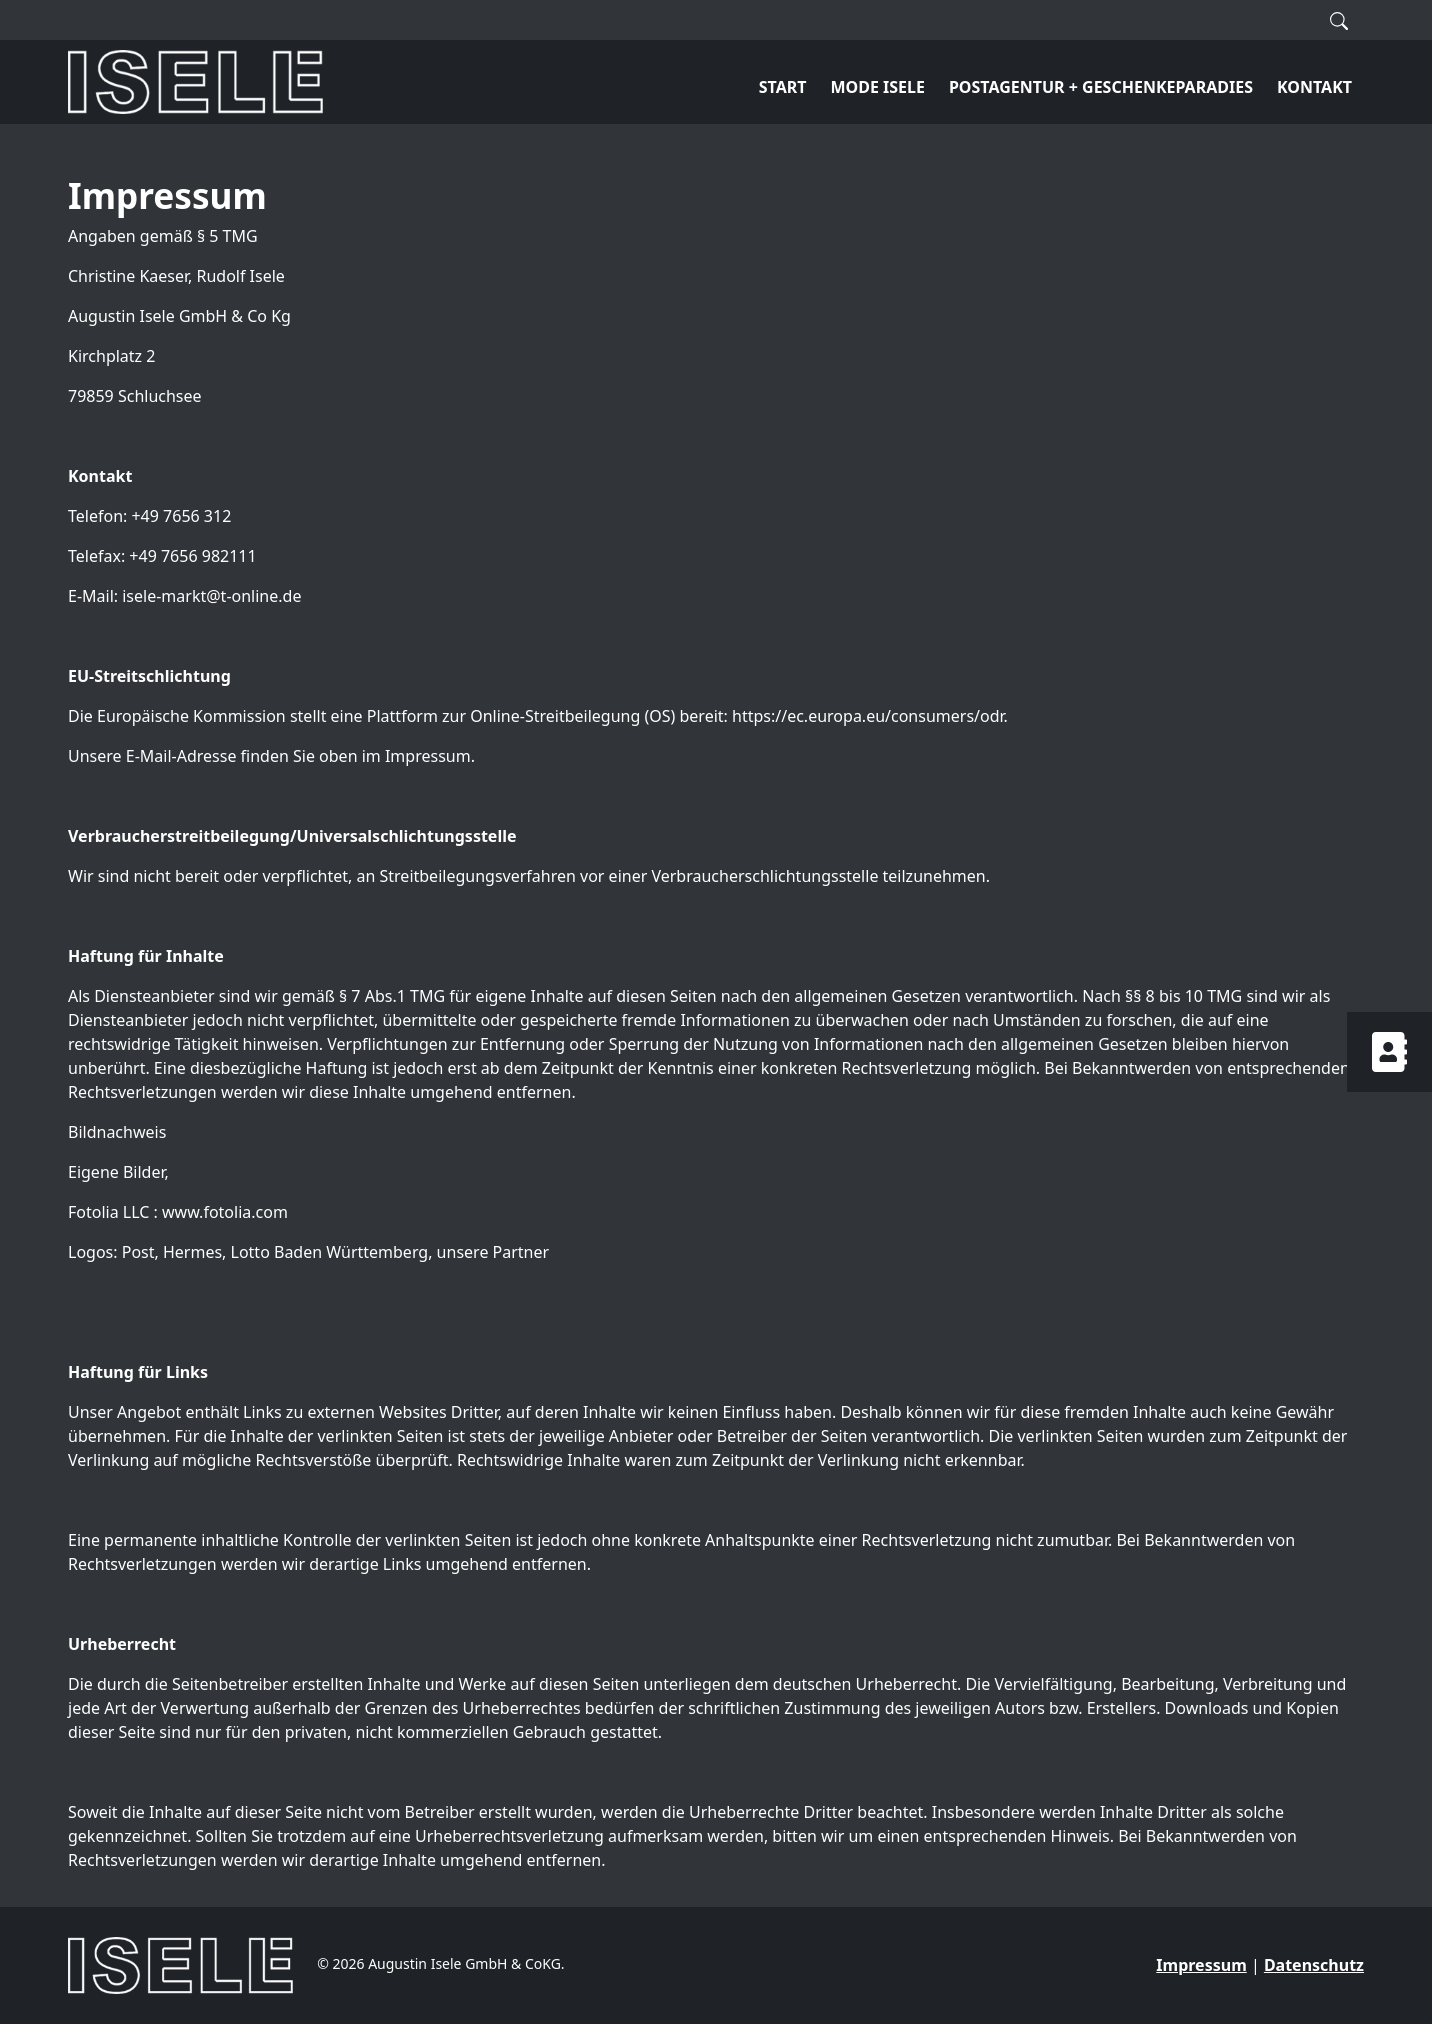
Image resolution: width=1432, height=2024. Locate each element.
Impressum (1201, 1965)
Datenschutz (1314, 1965)
